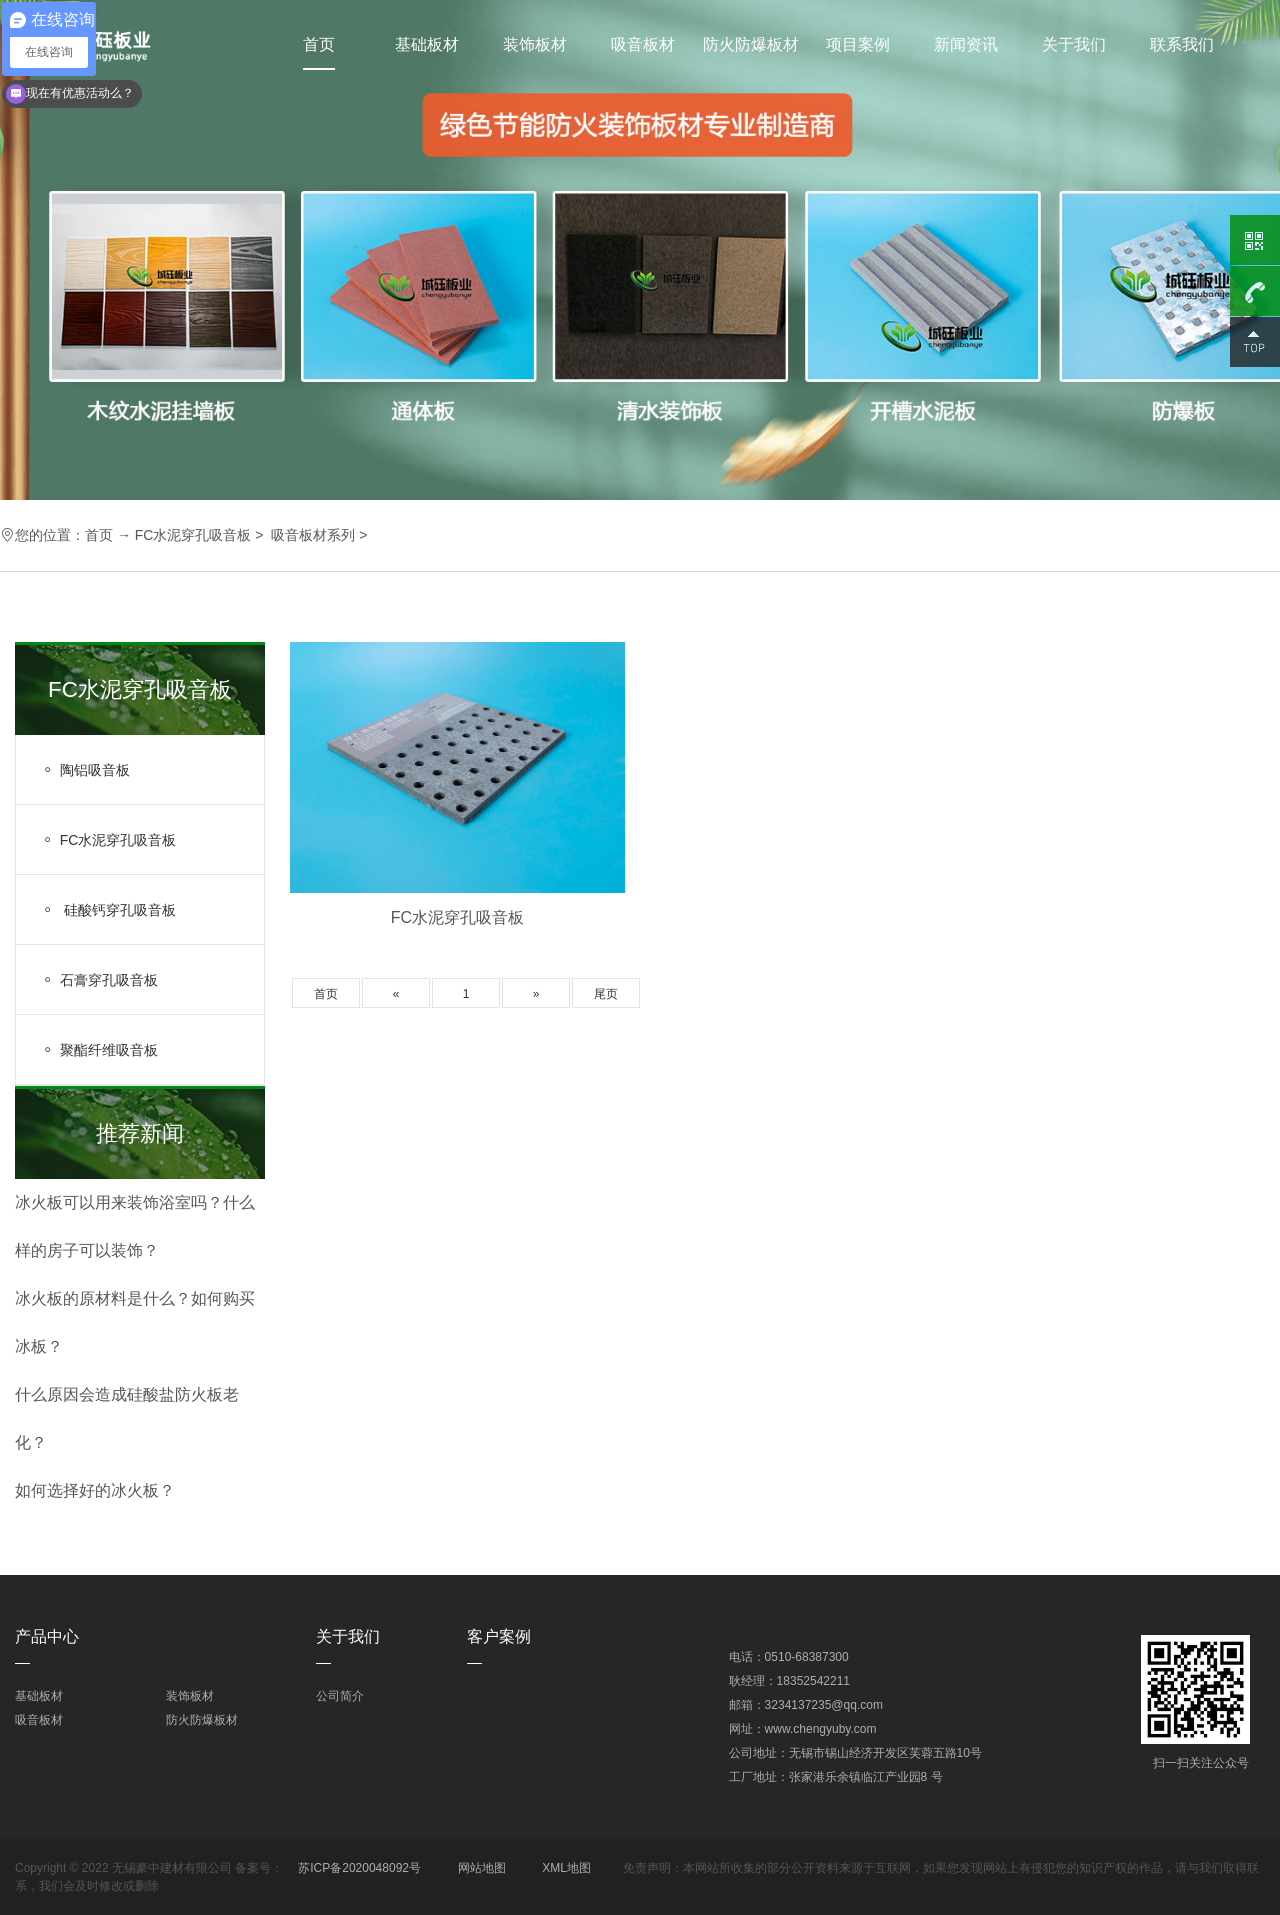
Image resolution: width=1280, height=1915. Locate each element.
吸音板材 (643, 44)
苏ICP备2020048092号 (359, 1868)
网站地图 (482, 1868)
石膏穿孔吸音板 (99, 980)
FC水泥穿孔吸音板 (193, 535)
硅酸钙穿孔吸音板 (108, 910)
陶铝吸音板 (85, 770)
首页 (319, 44)
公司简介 (340, 1696)
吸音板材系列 (313, 535)
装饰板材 (535, 44)
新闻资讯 (966, 44)
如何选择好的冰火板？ (95, 1490)
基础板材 (427, 44)
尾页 (606, 994)
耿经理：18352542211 (789, 1681)
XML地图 (566, 1868)
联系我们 (1182, 44)
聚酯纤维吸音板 (99, 1050)
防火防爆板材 (751, 44)
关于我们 (1074, 44)
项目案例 (858, 44)
